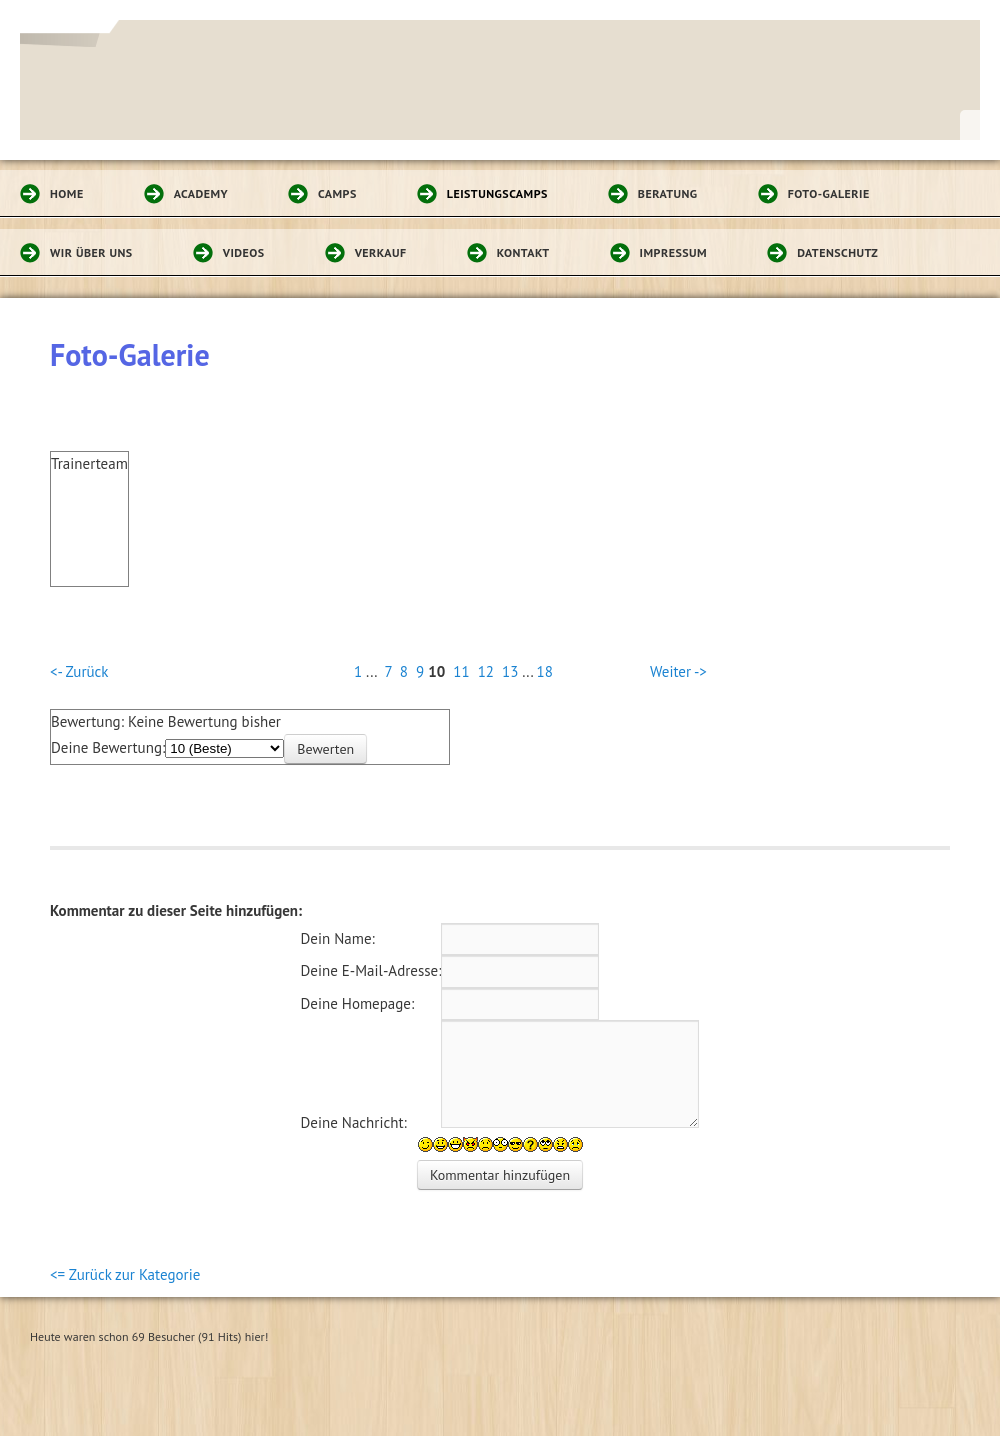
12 (486, 671)
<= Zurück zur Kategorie (125, 1274)
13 (510, 671)
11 (461, 671)
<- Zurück (79, 671)
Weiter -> (678, 671)
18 (545, 671)
